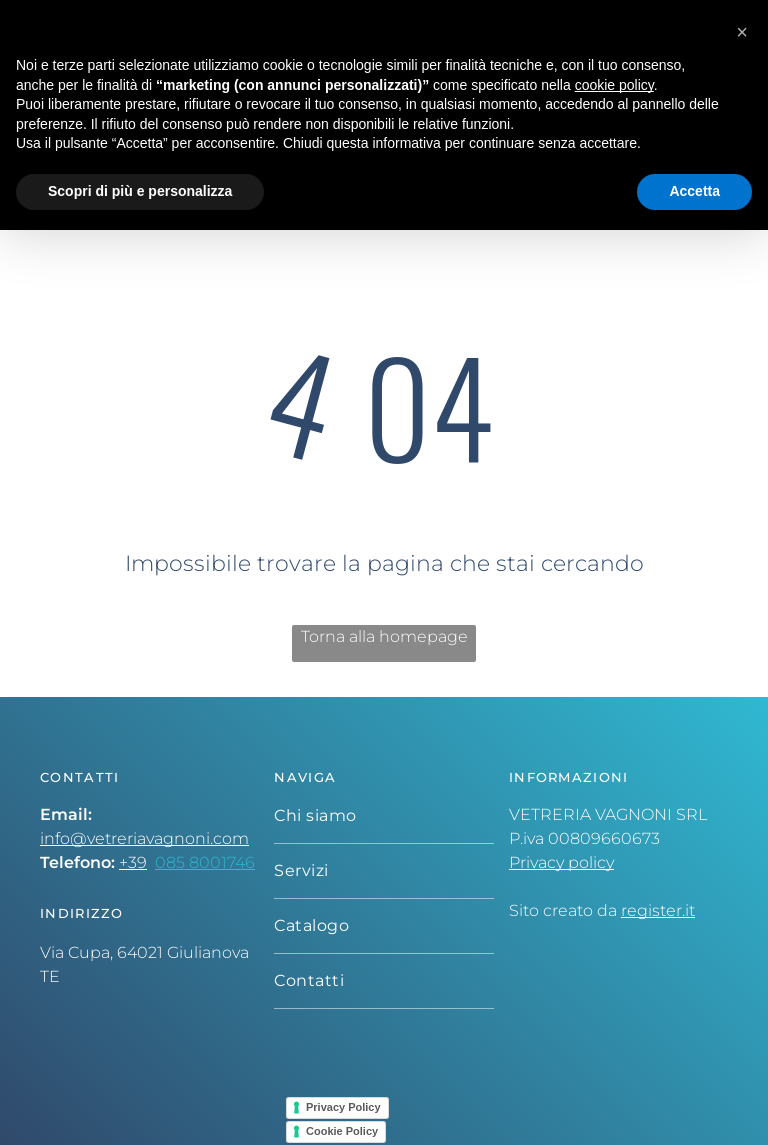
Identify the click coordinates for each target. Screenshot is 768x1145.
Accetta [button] (694, 191)
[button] (742, 32)
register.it (658, 910)
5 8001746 (215, 862)
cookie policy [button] (614, 85)
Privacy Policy (343, 1107)
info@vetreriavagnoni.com (144, 838)
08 (165, 862)
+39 (133, 862)
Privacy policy (561, 862)
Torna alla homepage (384, 636)
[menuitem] (383, 816)
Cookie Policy (342, 1131)
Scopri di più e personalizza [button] (140, 191)
